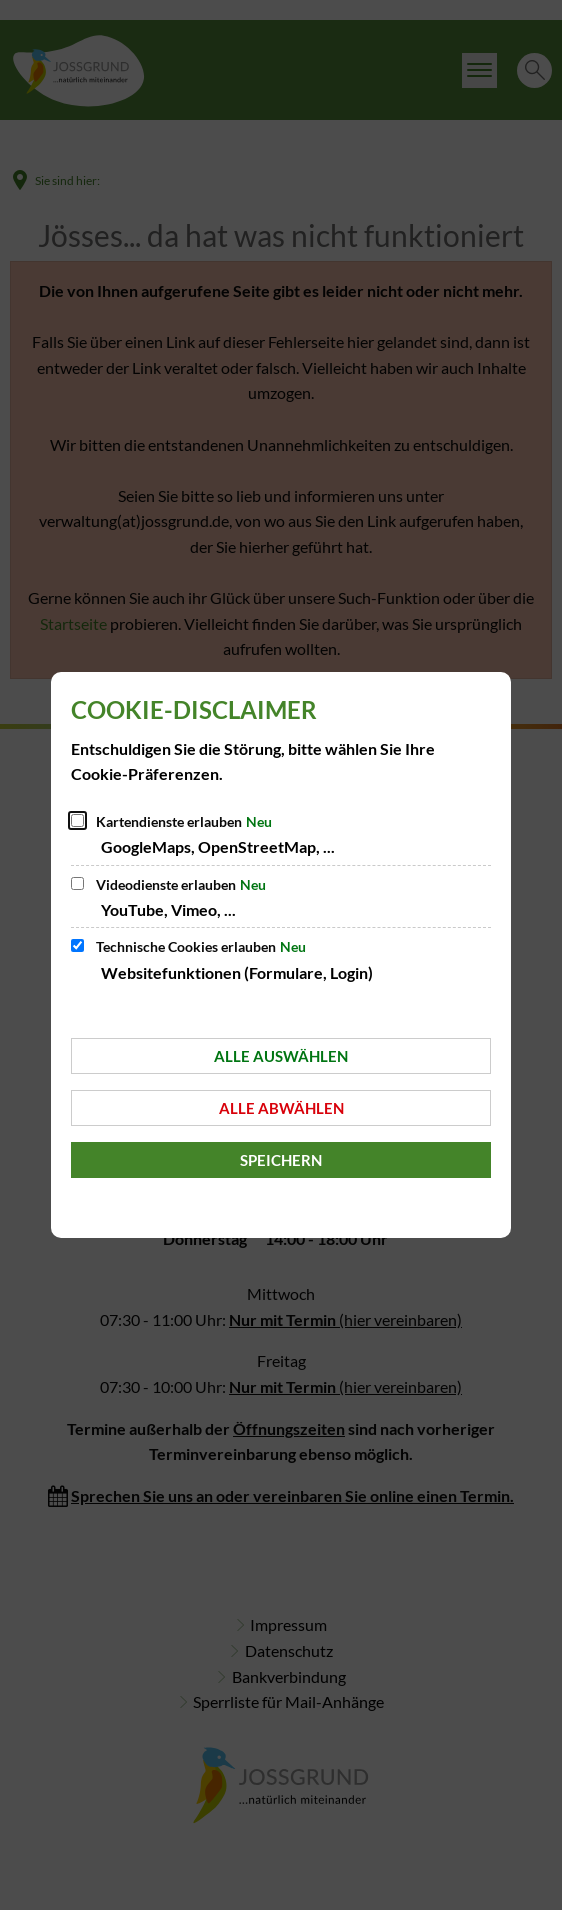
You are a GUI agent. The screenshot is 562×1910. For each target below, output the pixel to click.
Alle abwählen (281, 1108)
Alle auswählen (281, 1056)
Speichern (281, 1160)
